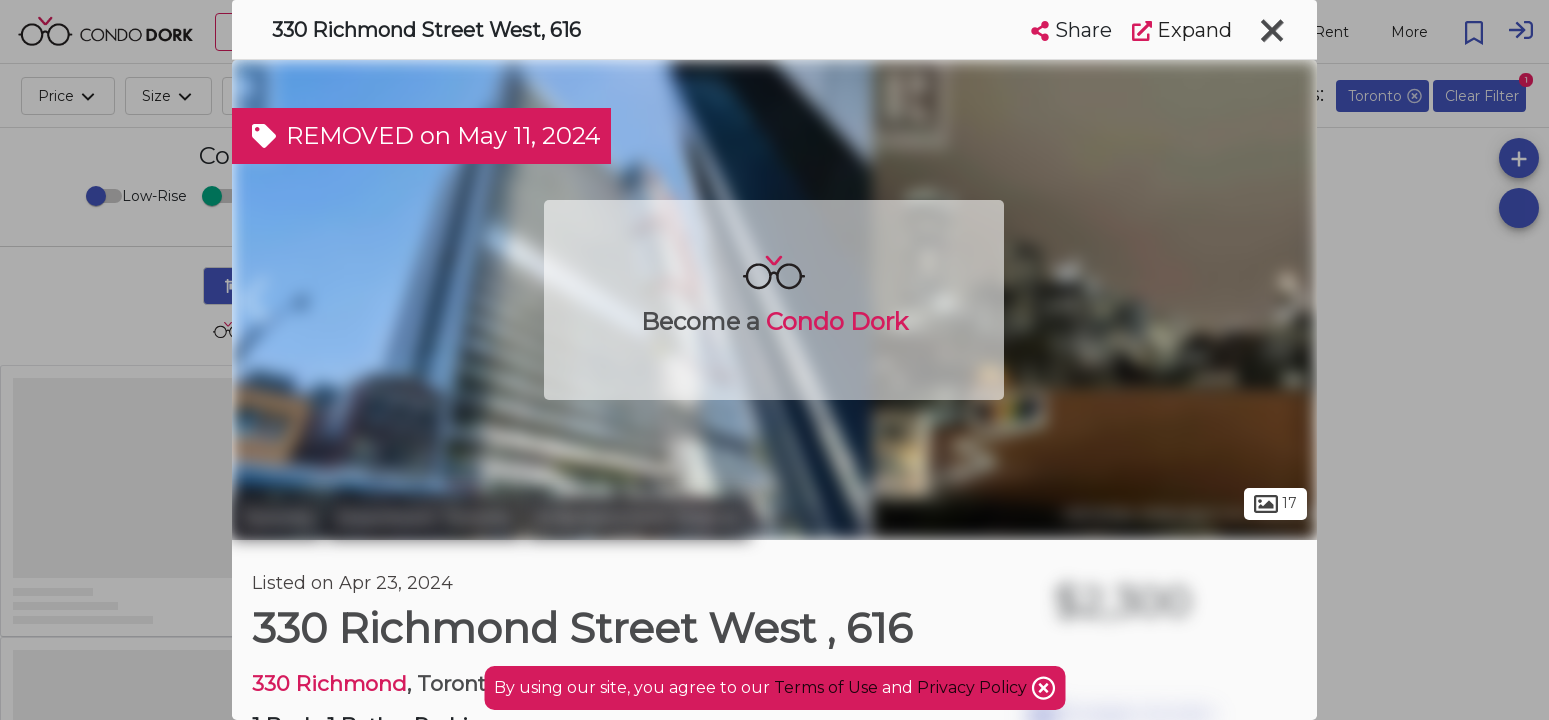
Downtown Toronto (424, 518)
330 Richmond (329, 683)
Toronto (277, 518)
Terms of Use (826, 687)
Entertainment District (638, 518)
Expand (1182, 30)
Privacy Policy (974, 687)
